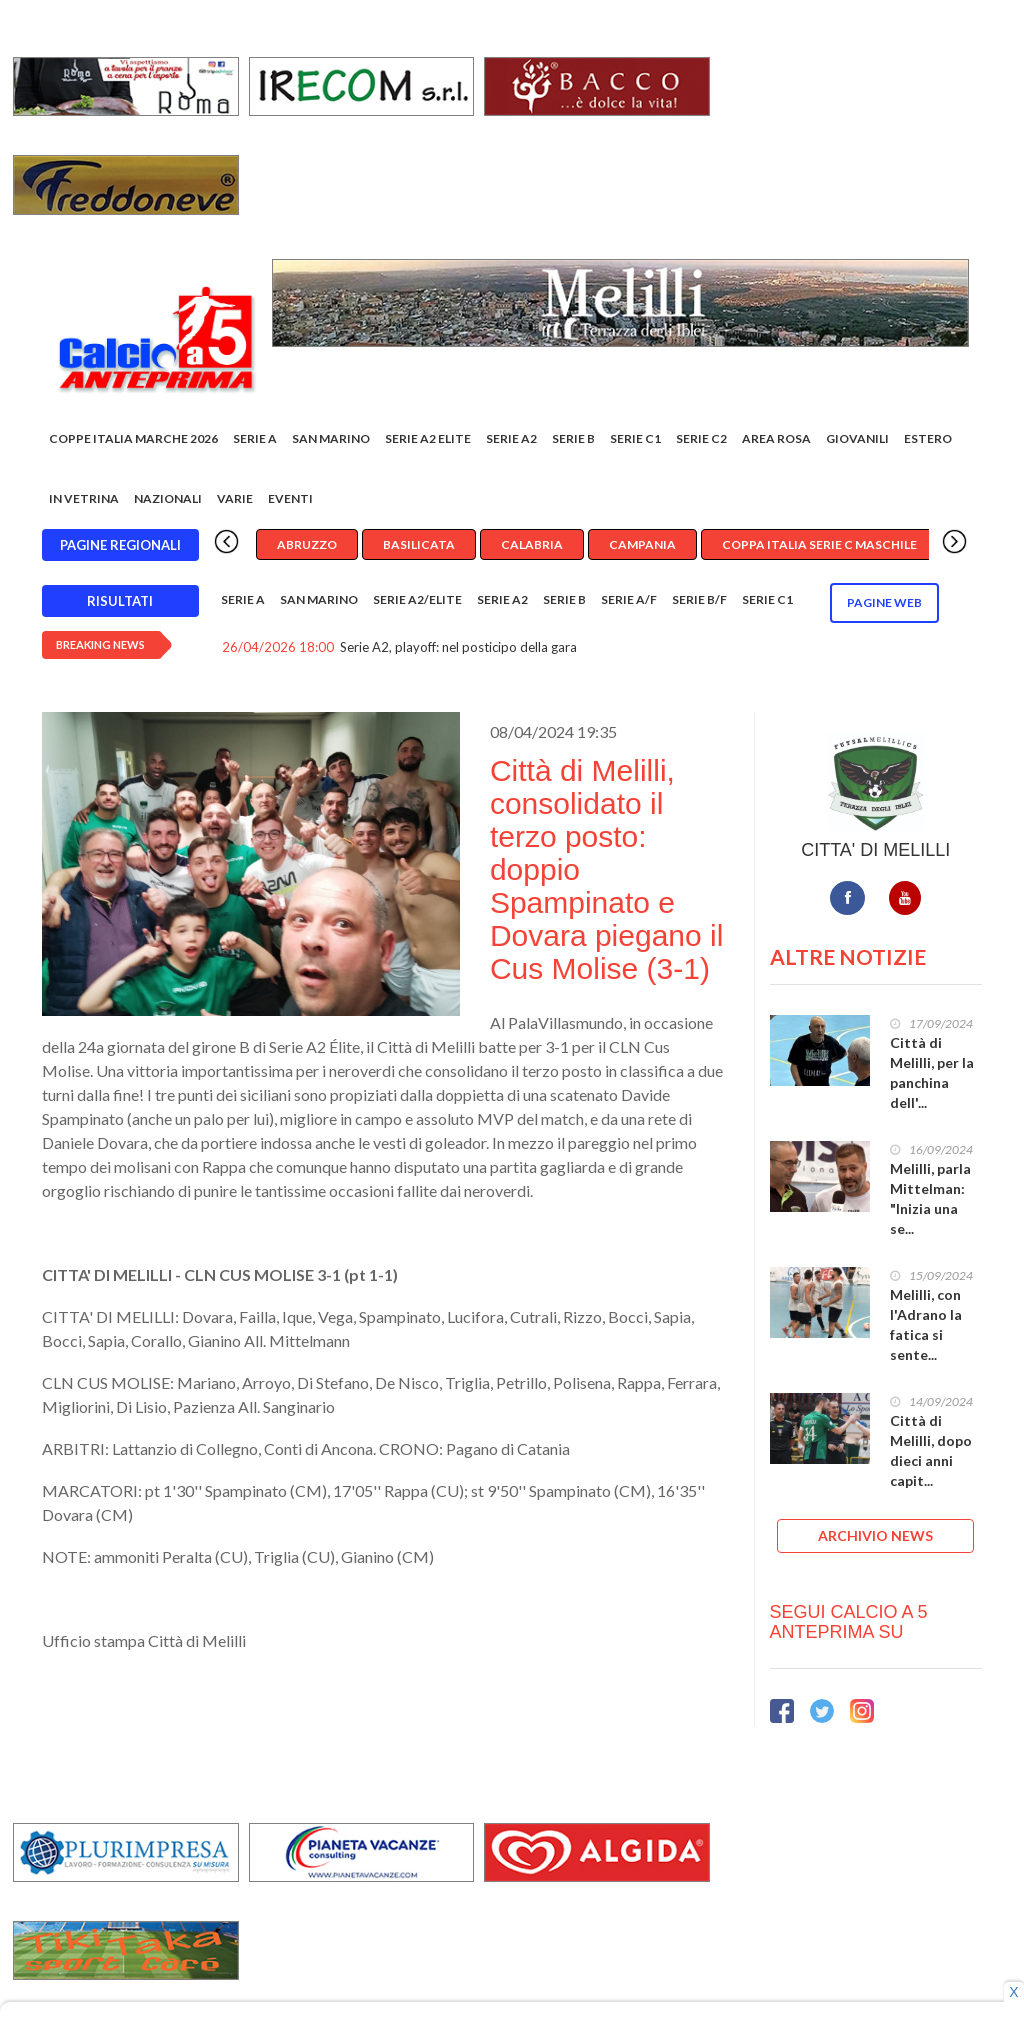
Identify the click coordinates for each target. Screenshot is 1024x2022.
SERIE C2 (701, 438)
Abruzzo (307, 544)
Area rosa (776, 438)
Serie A (255, 438)
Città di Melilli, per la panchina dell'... (932, 1072)
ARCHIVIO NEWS (875, 1535)
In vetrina (84, 498)
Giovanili (857, 438)
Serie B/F (699, 599)
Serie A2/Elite (417, 599)
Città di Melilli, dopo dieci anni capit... (931, 1450)
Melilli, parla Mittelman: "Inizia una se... (930, 1198)
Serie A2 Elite (428, 438)
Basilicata (419, 544)
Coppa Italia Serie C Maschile (819, 544)
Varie (235, 498)
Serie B (573, 438)
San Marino (331, 438)
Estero (928, 438)
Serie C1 (635, 438)
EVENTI (290, 498)
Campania (642, 544)
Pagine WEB (884, 602)
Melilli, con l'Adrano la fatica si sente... (926, 1324)
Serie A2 (511, 438)
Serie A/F (629, 599)
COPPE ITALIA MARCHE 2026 (133, 438)
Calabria (532, 544)
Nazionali (168, 498)
